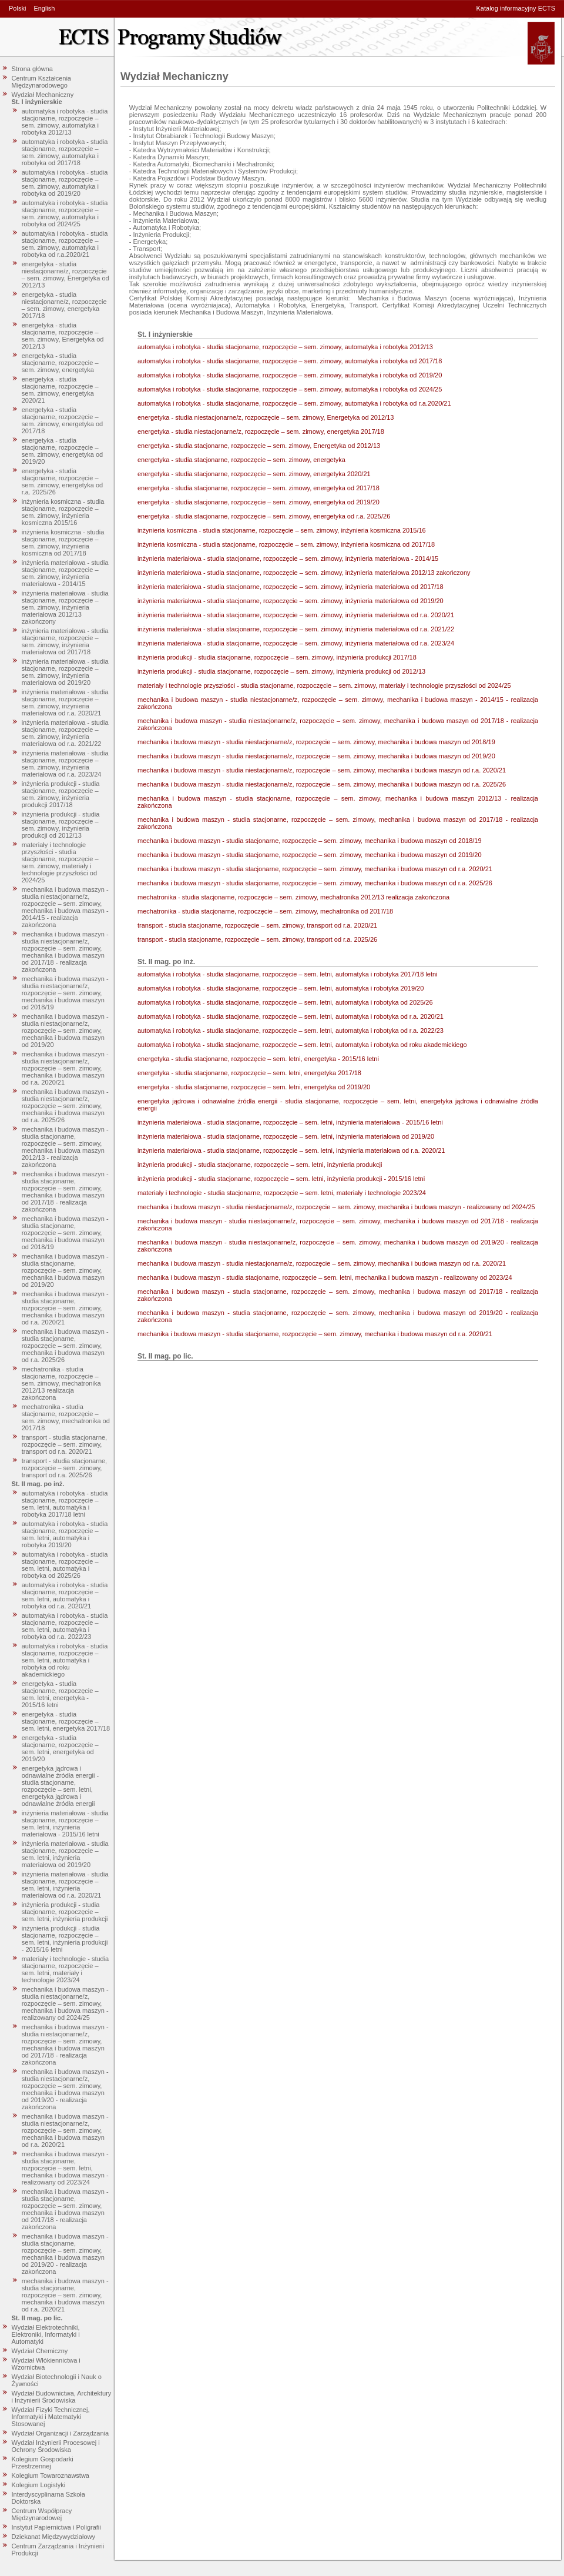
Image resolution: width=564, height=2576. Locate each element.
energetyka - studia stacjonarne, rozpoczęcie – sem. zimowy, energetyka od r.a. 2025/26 (62, 481)
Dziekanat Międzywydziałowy (53, 2536)
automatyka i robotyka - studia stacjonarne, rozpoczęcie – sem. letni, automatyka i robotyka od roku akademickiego (65, 1660)
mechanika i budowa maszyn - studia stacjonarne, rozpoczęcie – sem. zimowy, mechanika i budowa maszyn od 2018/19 (65, 1232)
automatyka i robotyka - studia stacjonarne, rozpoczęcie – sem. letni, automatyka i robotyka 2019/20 (65, 1534)
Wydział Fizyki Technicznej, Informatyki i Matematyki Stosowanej (51, 2416)
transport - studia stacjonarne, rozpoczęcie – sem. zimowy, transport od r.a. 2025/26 (65, 1467)
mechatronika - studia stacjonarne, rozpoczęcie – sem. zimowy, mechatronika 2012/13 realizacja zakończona (61, 1383)
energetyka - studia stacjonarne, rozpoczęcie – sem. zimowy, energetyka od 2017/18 (62, 420)
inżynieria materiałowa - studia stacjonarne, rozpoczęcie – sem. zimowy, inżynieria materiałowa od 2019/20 (65, 672)
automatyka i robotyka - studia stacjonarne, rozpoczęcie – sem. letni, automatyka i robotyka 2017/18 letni (65, 1504)
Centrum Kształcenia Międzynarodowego (42, 82)
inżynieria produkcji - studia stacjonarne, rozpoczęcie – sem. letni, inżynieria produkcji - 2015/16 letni (65, 1939)
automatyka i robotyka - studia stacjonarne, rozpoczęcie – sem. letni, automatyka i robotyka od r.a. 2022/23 (65, 1626)
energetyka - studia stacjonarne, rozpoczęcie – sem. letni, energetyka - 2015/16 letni (60, 1694)
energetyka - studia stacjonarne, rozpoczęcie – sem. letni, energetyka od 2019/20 (60, 1748)
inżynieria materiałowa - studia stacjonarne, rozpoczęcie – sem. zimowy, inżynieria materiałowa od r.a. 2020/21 (65, 702)
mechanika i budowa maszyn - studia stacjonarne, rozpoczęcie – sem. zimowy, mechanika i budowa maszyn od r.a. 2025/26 (65, 1345)
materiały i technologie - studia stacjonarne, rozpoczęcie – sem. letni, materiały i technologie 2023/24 (65, 1969)
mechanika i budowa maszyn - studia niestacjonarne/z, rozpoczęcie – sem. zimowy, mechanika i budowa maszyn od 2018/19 (65, 993)
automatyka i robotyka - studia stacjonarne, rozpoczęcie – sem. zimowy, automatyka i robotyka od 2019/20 (65, 183)
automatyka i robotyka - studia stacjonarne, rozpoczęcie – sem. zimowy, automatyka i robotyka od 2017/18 (65, 152)
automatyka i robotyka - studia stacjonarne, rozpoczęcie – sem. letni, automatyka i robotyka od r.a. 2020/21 (65, 1595)
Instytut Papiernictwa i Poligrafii (56, 2527)
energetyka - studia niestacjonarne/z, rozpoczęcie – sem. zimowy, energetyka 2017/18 (64, 305)
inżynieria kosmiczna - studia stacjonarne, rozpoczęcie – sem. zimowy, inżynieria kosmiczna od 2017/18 (63, 542)
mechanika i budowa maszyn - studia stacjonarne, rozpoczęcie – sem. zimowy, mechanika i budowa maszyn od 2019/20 (65, 1270)
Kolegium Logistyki (39, 2484)
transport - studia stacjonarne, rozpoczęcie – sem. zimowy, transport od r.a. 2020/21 (65, 1444)
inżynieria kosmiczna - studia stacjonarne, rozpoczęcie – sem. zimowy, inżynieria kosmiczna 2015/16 (63, 512)
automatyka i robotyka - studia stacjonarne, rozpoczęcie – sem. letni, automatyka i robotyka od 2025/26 (65, 1565)
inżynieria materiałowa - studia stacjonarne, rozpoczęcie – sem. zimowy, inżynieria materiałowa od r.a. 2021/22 (65, 733)
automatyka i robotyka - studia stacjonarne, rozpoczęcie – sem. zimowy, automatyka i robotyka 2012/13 (65, 122)
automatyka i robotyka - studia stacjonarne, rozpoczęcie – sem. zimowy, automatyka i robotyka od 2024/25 (65, 213)
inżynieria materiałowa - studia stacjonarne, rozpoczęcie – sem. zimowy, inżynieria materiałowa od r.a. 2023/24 (65, 764)
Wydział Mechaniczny (43, 94)
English (44, 8)
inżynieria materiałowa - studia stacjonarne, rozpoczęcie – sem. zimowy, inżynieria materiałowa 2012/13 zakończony (65, 607)
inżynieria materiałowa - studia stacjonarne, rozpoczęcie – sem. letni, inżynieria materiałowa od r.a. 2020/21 (65, 1885)
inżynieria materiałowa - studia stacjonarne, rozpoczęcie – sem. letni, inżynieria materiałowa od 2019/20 (65, 1854)
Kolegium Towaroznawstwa (50, 2475)
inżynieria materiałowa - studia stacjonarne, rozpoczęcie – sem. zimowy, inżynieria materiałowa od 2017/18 (65, 641)
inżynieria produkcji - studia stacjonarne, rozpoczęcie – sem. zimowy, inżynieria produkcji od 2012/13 (61, 825)
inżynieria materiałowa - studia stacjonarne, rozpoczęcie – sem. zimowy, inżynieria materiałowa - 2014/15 (65, 573)
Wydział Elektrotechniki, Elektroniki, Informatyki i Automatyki (46, 2334)
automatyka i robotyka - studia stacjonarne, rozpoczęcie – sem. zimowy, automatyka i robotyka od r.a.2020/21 (65, 244)
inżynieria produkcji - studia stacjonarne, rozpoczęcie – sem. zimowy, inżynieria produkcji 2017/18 (61, 794)
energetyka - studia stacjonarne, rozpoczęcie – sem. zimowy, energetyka (60, 362)
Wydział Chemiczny (40, 2350)
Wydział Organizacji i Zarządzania (60, 2433)
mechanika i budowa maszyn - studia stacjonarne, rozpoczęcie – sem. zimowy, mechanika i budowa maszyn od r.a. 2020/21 (65, 1308)
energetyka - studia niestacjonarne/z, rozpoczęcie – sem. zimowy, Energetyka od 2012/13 (65, 274)
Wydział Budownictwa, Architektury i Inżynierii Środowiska (62, 2397)
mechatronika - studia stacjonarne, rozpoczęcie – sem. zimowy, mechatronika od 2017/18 (66, 1417)
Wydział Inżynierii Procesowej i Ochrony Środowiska (56, 2446)
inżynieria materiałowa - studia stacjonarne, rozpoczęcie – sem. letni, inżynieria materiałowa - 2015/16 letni (65, 1823)
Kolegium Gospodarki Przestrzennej (42, 2462)
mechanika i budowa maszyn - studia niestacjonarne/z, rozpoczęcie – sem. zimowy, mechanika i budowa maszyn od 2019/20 (65, 1030)
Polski (17, 8)
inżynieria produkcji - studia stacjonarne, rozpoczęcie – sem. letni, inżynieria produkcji (65, 1911)
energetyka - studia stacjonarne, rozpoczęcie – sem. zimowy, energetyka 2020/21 (60, 390)
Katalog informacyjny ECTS (516, 8)
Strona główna (32, 68)
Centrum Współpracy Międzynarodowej (42, 2514)
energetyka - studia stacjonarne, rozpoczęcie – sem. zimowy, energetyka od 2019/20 (62, 451)
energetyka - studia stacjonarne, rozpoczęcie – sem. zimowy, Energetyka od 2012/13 (63, 336)
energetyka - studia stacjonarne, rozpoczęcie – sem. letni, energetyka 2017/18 (66, 1721)
